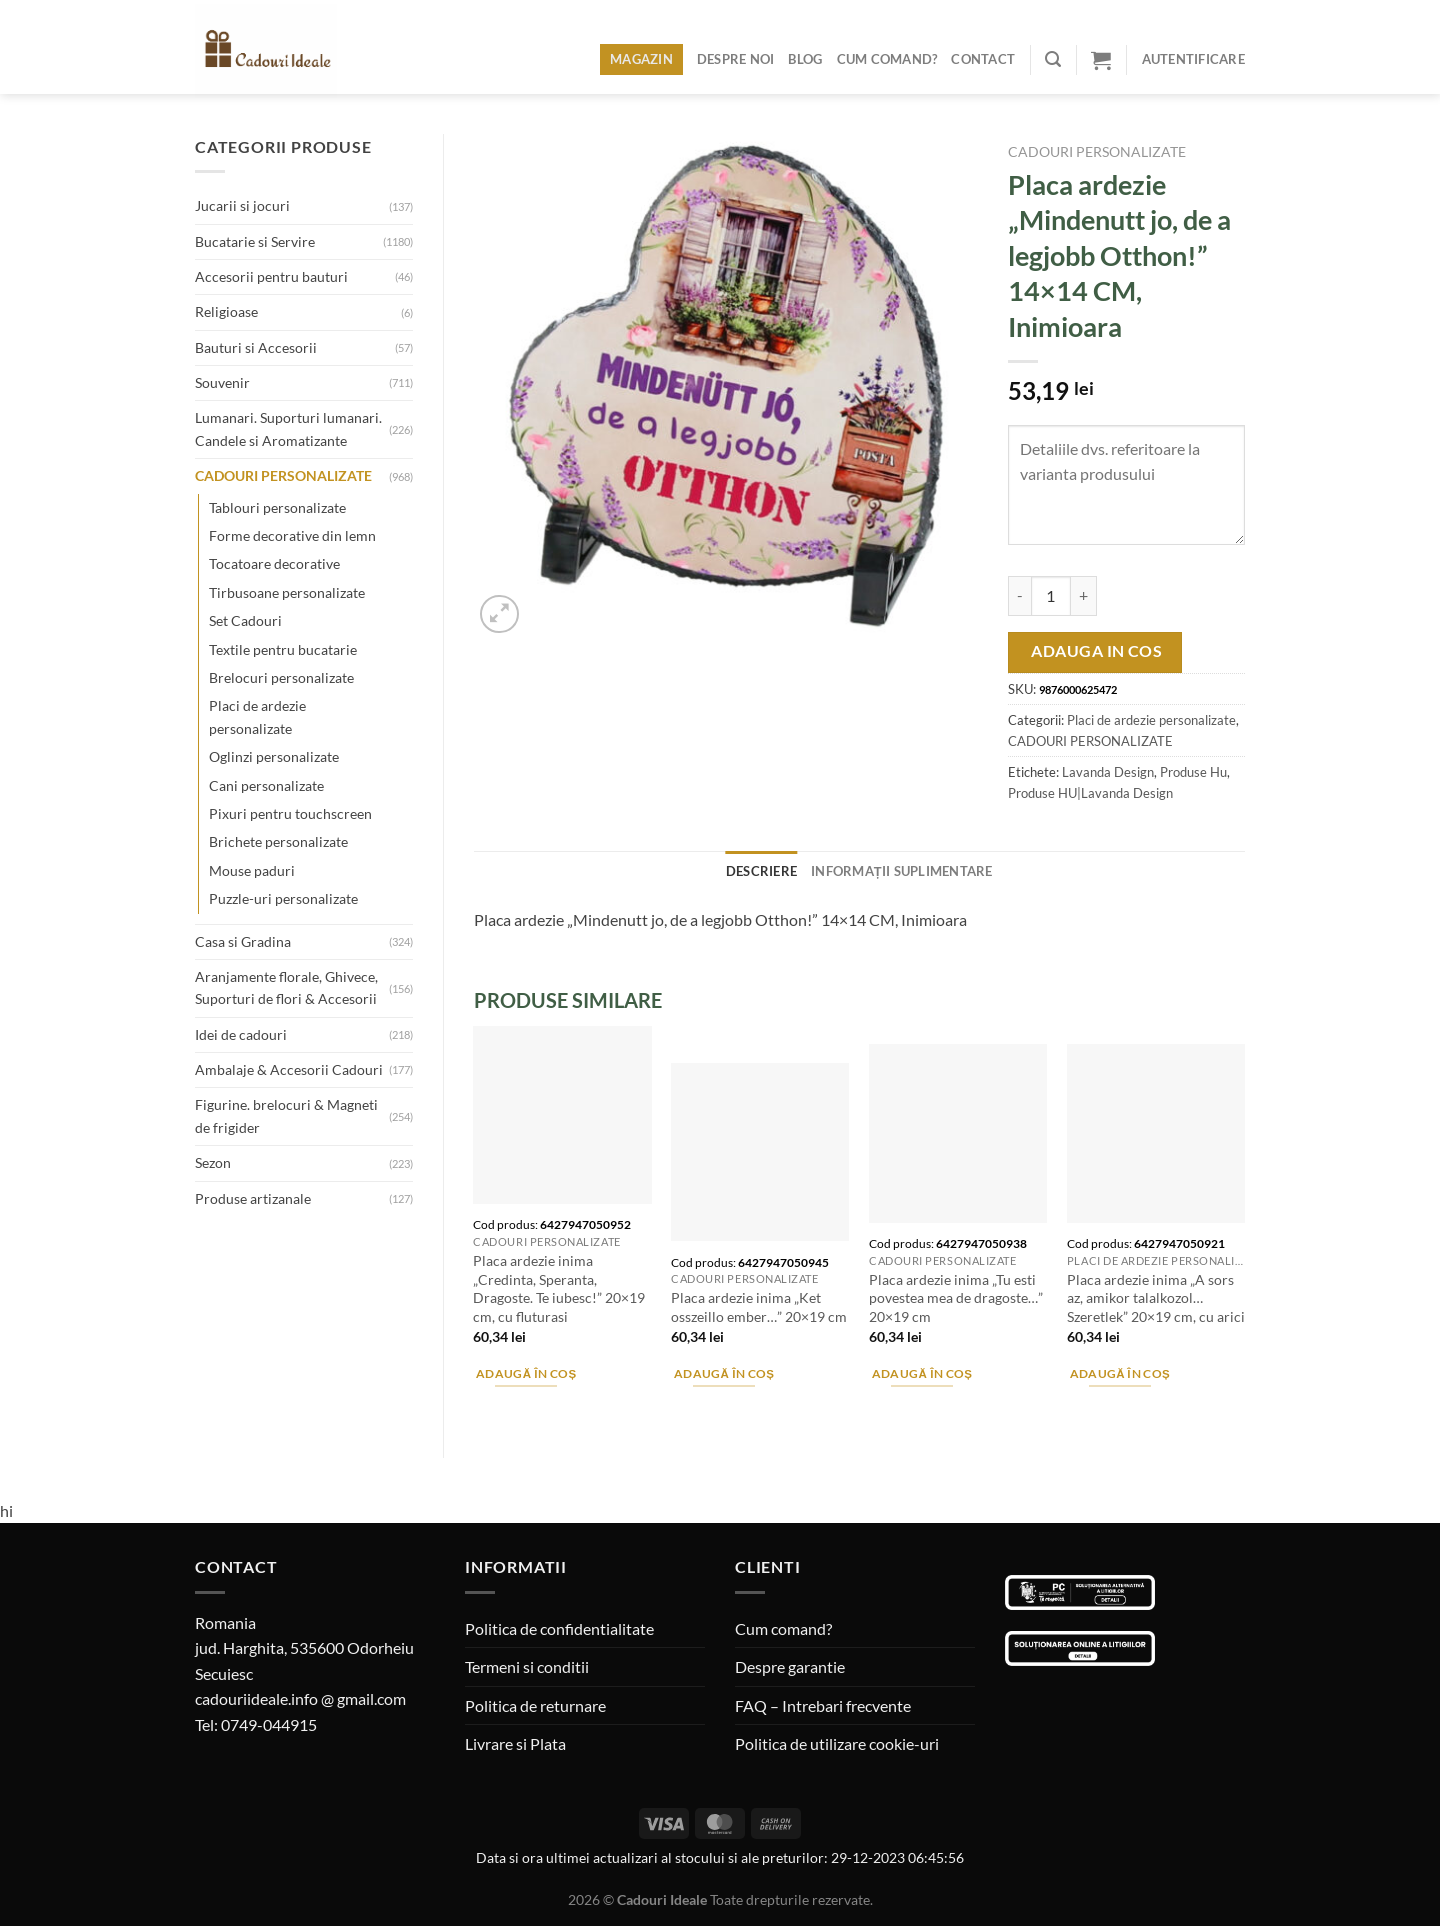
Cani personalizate (266, 785)
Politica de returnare (535, 1705)
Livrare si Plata (515, 1743)
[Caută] (1053, 59)
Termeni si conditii (527, 1666)
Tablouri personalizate (277, 507)
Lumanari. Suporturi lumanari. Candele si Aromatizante (288, 428)
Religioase (226, 311)
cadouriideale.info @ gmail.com (300, 1698)
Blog (805, 59)
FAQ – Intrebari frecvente (823, 1705)
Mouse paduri (252, 870)
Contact (983, 59)
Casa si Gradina (243, 941)
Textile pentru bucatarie (283, 649)
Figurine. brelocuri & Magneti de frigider (286, 1115)
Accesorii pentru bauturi (271, 276)
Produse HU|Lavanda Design (1090, 793)
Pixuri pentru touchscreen (290, 813)
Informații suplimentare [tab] (902, 871)
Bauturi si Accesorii (256, 347)
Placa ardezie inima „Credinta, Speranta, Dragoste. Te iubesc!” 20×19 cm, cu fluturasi (559, 1288)
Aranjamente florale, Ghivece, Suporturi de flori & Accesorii (286, 987)
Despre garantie (790, 1666)
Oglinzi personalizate (274, 756)
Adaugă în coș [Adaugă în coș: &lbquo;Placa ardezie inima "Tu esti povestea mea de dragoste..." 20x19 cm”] (922, 1373)
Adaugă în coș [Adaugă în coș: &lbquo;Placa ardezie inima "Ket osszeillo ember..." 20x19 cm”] (724, 1373)
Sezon (213, 1162)
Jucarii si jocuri (242, 205)
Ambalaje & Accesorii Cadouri (289, 1069)
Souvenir (222, 382)
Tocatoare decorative (274, 563)
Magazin (641, 59)
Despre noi (736, 59)
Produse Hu (1193, 772)
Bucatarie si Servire (255, 241)
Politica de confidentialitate (559, 1628)
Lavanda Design (1108, 772)
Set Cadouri (245, 620)
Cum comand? (887, 59)
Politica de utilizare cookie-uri (837, 1743)
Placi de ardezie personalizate (257, 716)
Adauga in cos (1096, 651)
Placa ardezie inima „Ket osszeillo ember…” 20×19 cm (759, 1307)
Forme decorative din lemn (292, 535)
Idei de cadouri (241, 1034)
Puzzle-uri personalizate (283, 898)
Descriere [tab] (761, 871)
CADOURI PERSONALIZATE (283, 475)
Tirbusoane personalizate (287, 592)
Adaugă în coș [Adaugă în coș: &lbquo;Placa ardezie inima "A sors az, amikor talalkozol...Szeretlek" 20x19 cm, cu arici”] (1120, 1373)
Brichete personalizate (278, 841)
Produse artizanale (253, 1198)
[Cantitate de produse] (1051, 596)
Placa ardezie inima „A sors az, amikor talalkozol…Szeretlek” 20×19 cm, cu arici (1156, 1298)
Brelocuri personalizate (281, 677)
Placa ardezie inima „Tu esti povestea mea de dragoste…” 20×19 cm (956, 1298)
